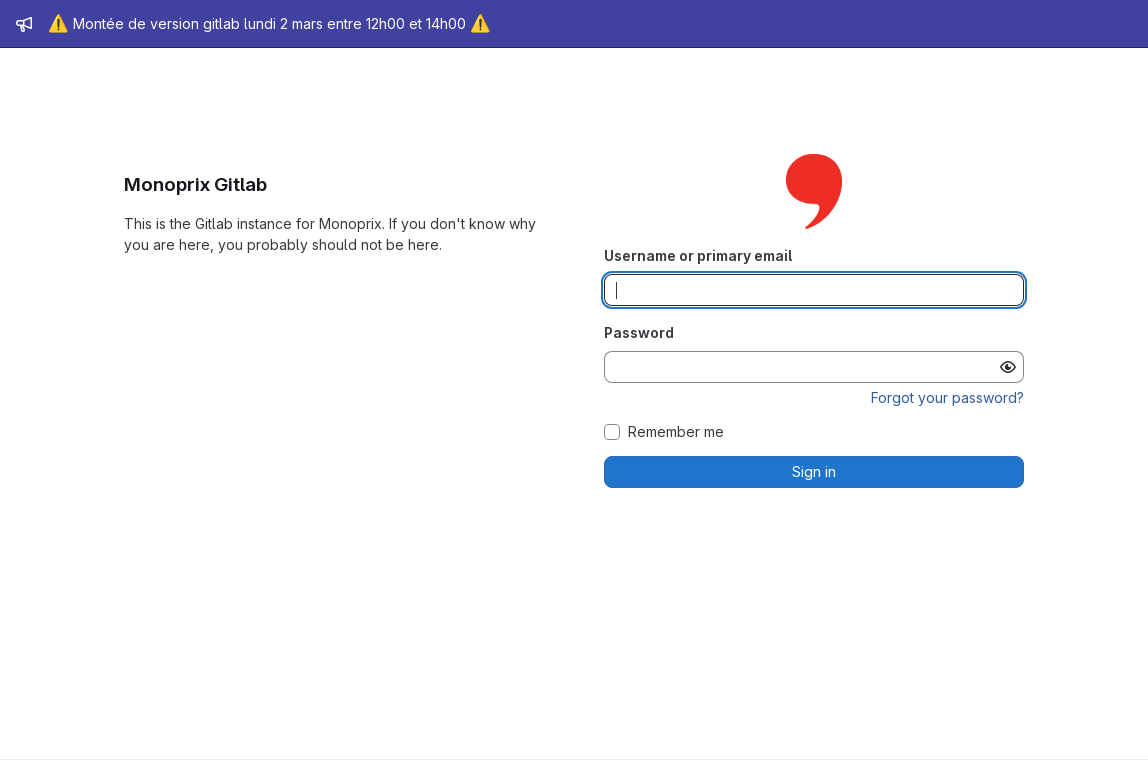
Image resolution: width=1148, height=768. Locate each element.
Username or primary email (698, 255)
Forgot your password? (947, 397)
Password (639, 332)
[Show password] (1008, 367)
